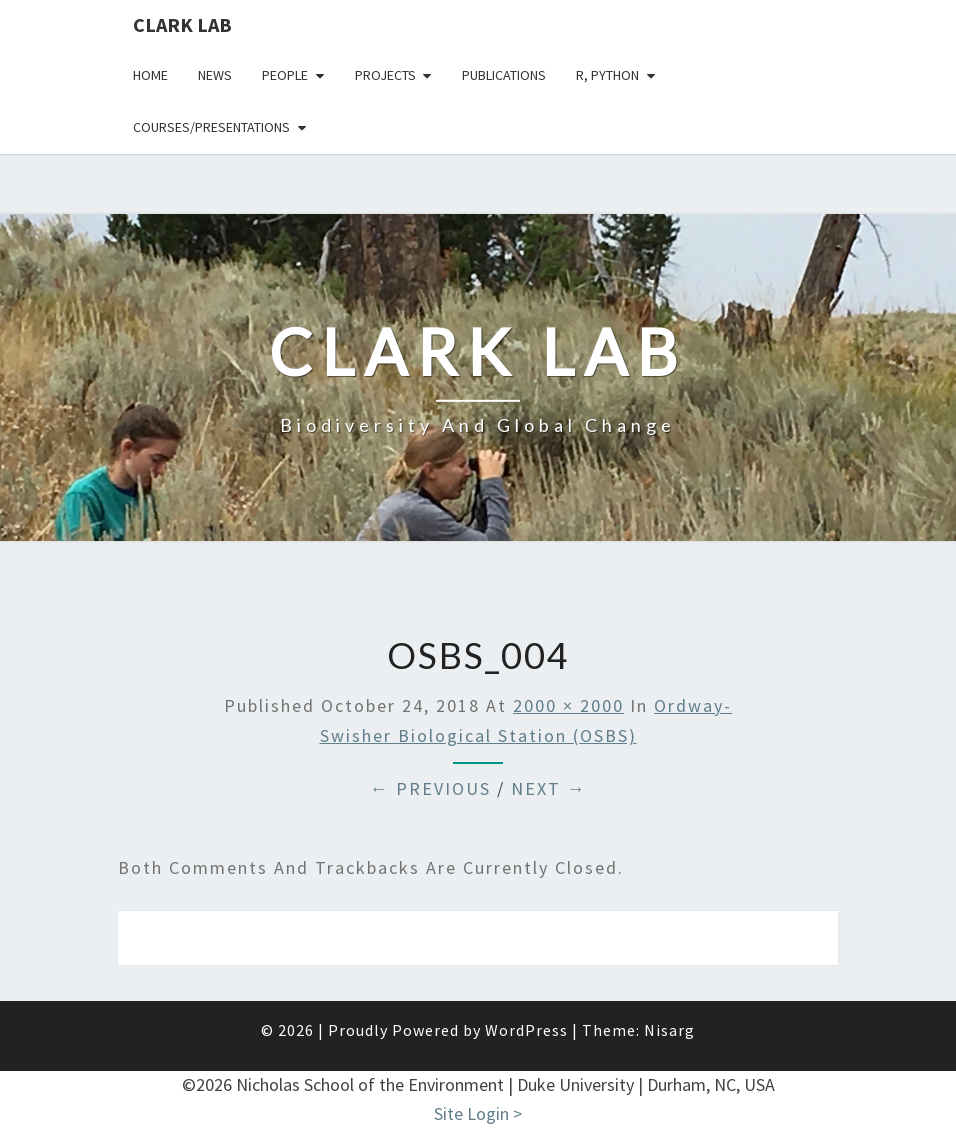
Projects (385, 75)
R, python (607, 75)
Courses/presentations (211, 127)
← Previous (430, 788)
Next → (549, 788)
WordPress (526, 1030)
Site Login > (478, 1113)
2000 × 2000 (568, 705)
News (215, 75)
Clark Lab (182, 24)
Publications (504, 75)
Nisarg (669, 1030)
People (285, 75)
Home (150, 75)
